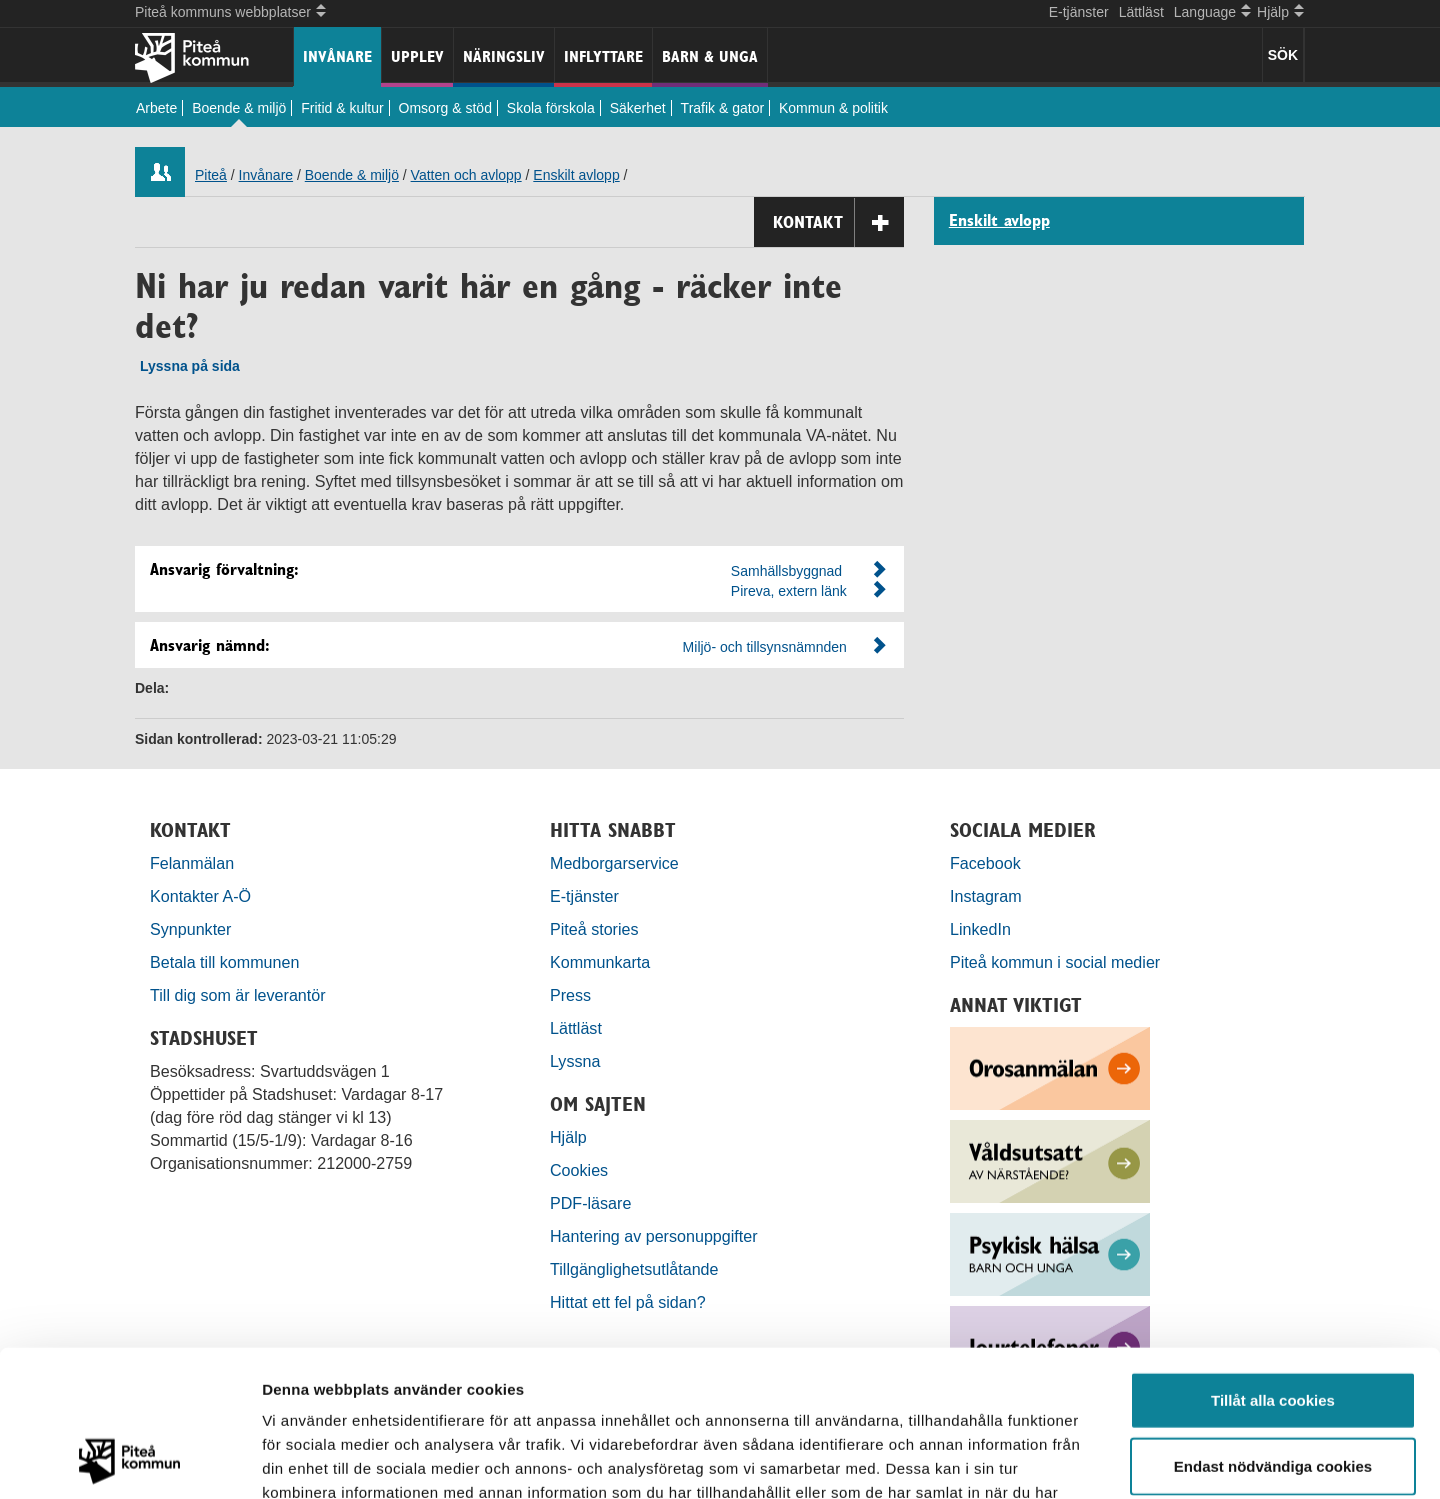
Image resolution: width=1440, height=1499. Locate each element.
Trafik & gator (723, 108)
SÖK (1283, 55)
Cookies (579, 1170)
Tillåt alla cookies (1273, 1262)
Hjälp (568, 1137)
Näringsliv (504, 56)
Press (570, 995)
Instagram (986, 896)
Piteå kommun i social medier (1055, 962)
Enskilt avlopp (576, 175)
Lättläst (1141, 12)
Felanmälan (192, 863)
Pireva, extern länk (789, 591)
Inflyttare (603, 56)
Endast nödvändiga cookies (1273, 1328)
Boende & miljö (239, 108)
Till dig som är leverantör (240, 995)
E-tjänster (1079, 12)
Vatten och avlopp (466, 175)
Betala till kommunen (224, 962)
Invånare (337, 56)
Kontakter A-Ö (200, 896)
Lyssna (575, 1061)
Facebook (985, 863)
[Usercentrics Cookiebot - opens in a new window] (129, 1460)
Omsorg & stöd (445, 108)
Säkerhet (638, 108)
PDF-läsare (590, 1203)
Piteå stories (594, 929)
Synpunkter (190, 929)
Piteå (211, 175)
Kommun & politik (833, 108)
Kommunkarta (600, 962)
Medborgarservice (614, 863)
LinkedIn (980, 929)
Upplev (417, 56)
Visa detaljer (1086, 1459)
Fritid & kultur (342, 108)
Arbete (156, 108)
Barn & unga (710, 56)
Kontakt (838, 222)
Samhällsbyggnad (786, 571)
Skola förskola (551, 108)
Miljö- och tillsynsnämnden (765, 647)
